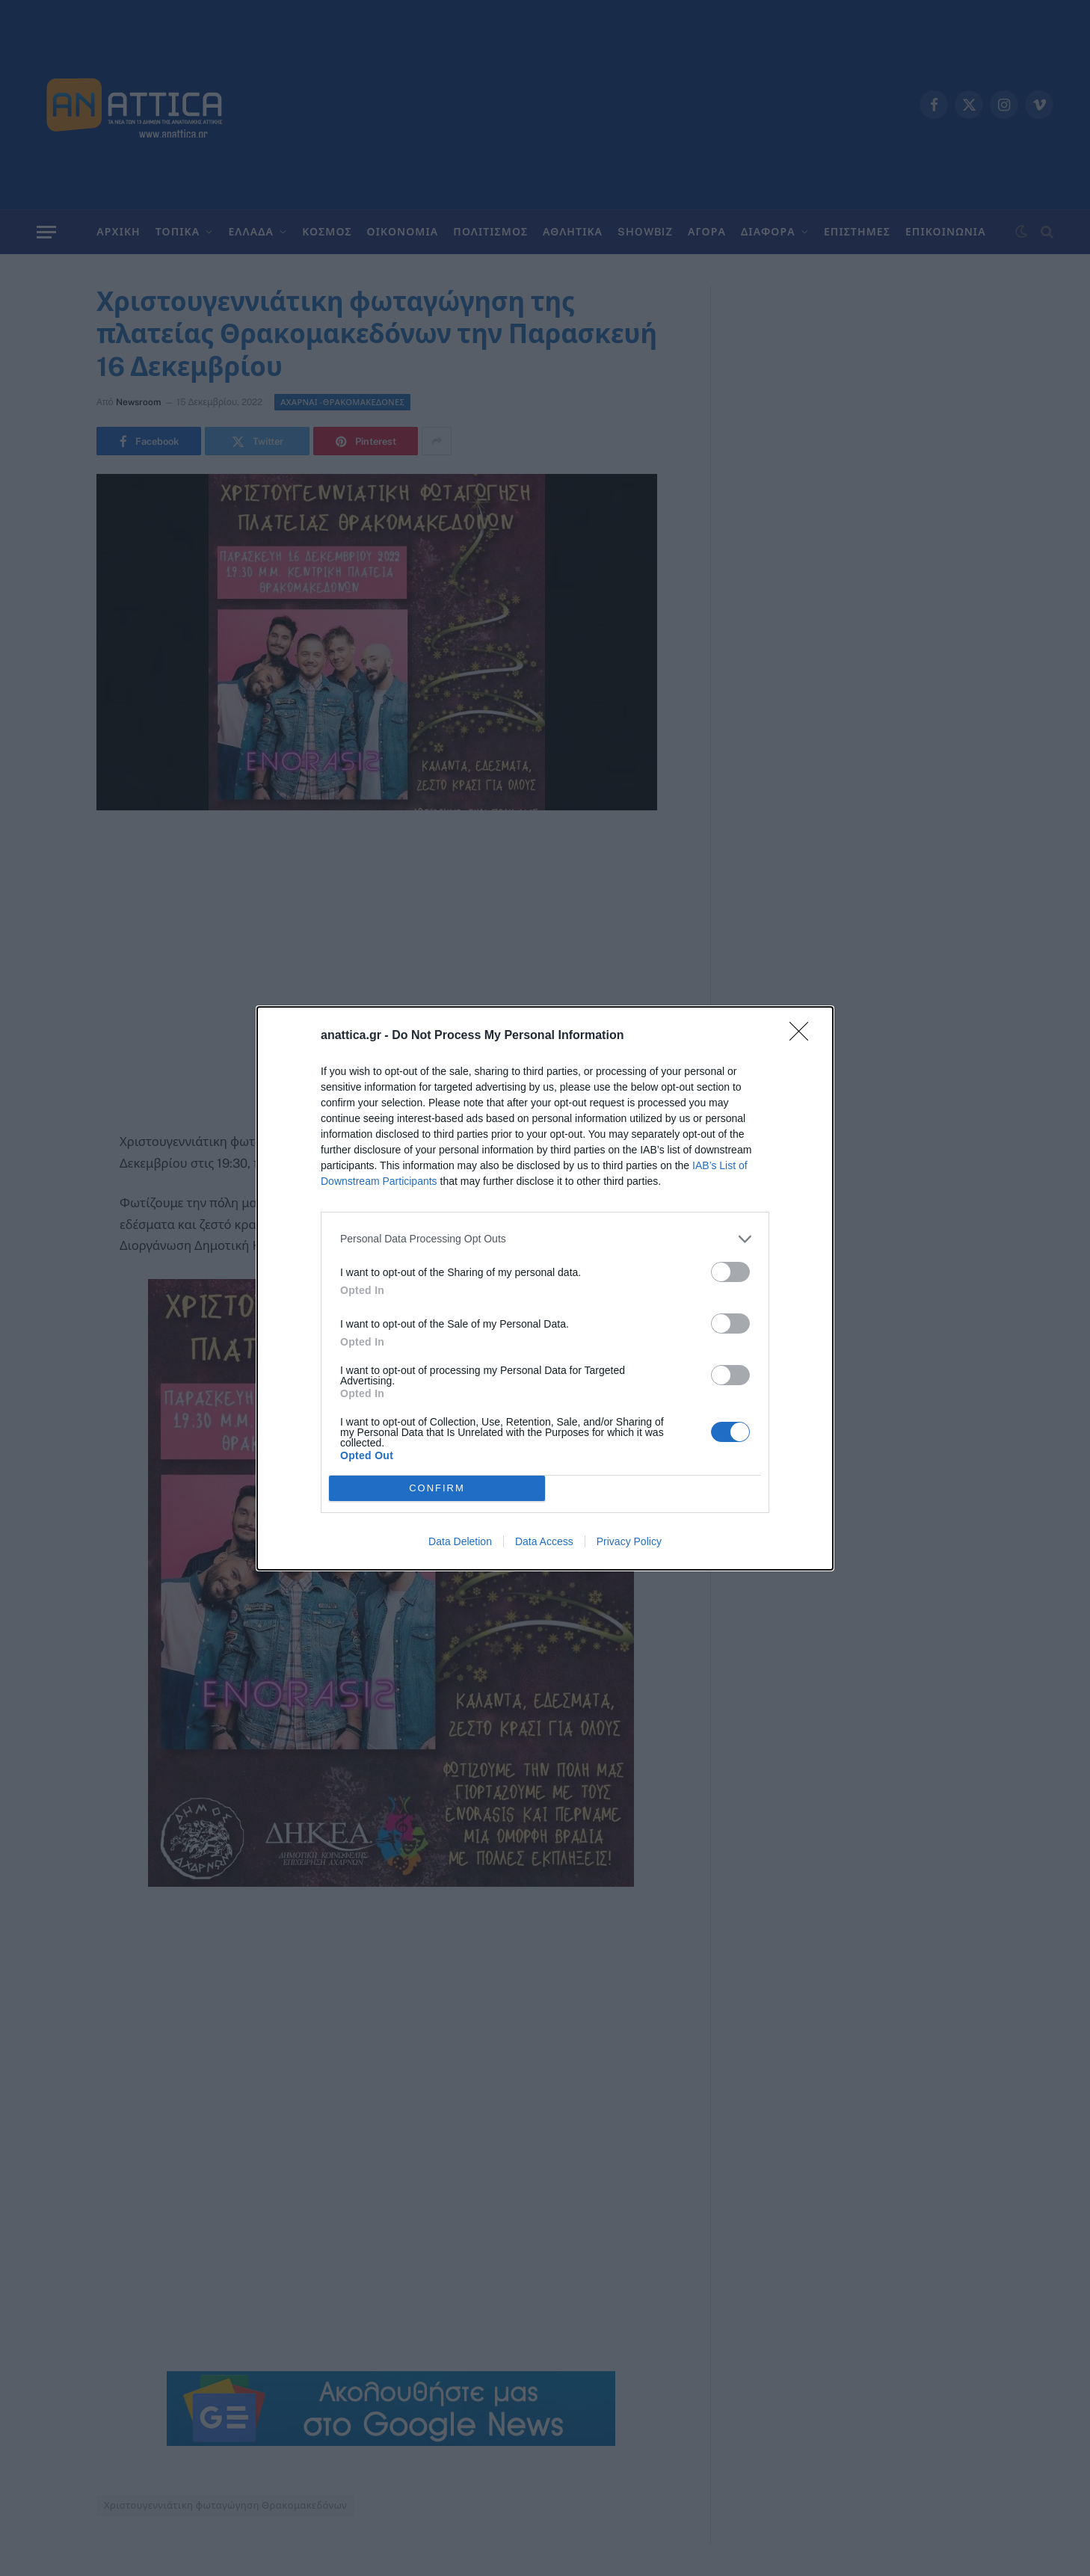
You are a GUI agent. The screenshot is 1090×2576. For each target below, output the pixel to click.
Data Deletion (460, 1541)
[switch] (730, 1272)
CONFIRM (437, 1488)
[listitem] (545, 1239)
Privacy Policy (629, 1541)
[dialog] (545, 1288)
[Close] (803, 1036)
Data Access (544, 1541)
